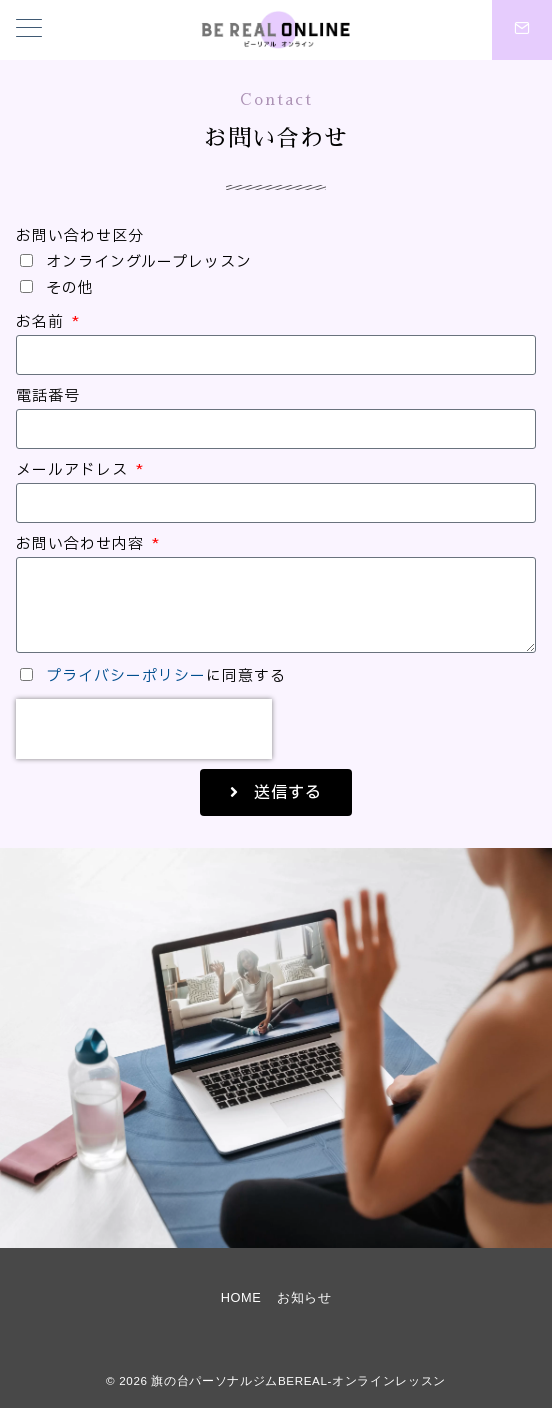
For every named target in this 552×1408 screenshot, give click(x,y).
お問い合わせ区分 (80, 236)
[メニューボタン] (29, 30)
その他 (70, 288)
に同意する (166, 676)
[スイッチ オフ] (522, 30)
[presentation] (144, 729)
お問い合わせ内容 (82, 544)
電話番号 (48, 396)
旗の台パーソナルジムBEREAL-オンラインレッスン (298, 1380)
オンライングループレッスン (149, 262)
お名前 (42, 322)
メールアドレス (74, 470)
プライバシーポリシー (126, 676)
